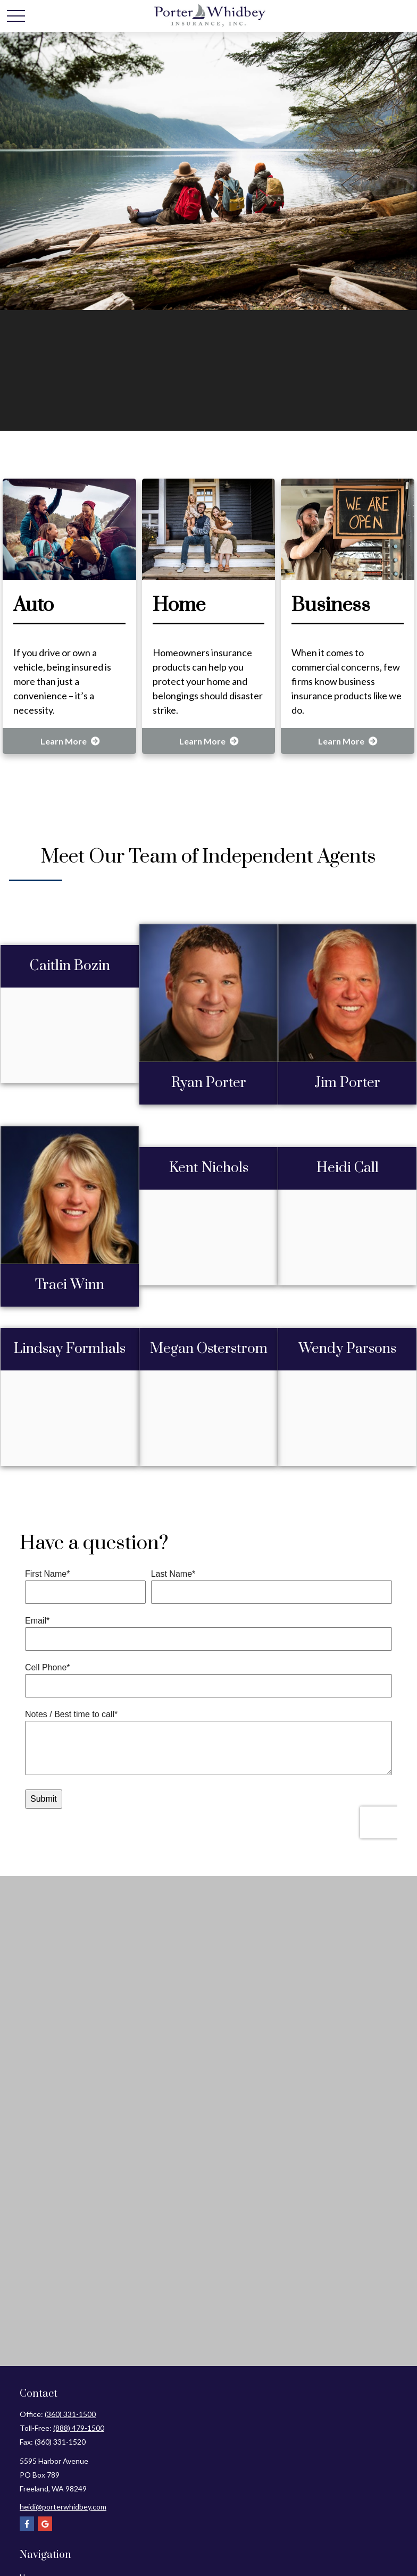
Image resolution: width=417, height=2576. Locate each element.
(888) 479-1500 (78, 2427)
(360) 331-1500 (70, 2414)
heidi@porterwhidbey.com (63, 2506)
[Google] (45, 2523)
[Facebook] (27, 2523)
